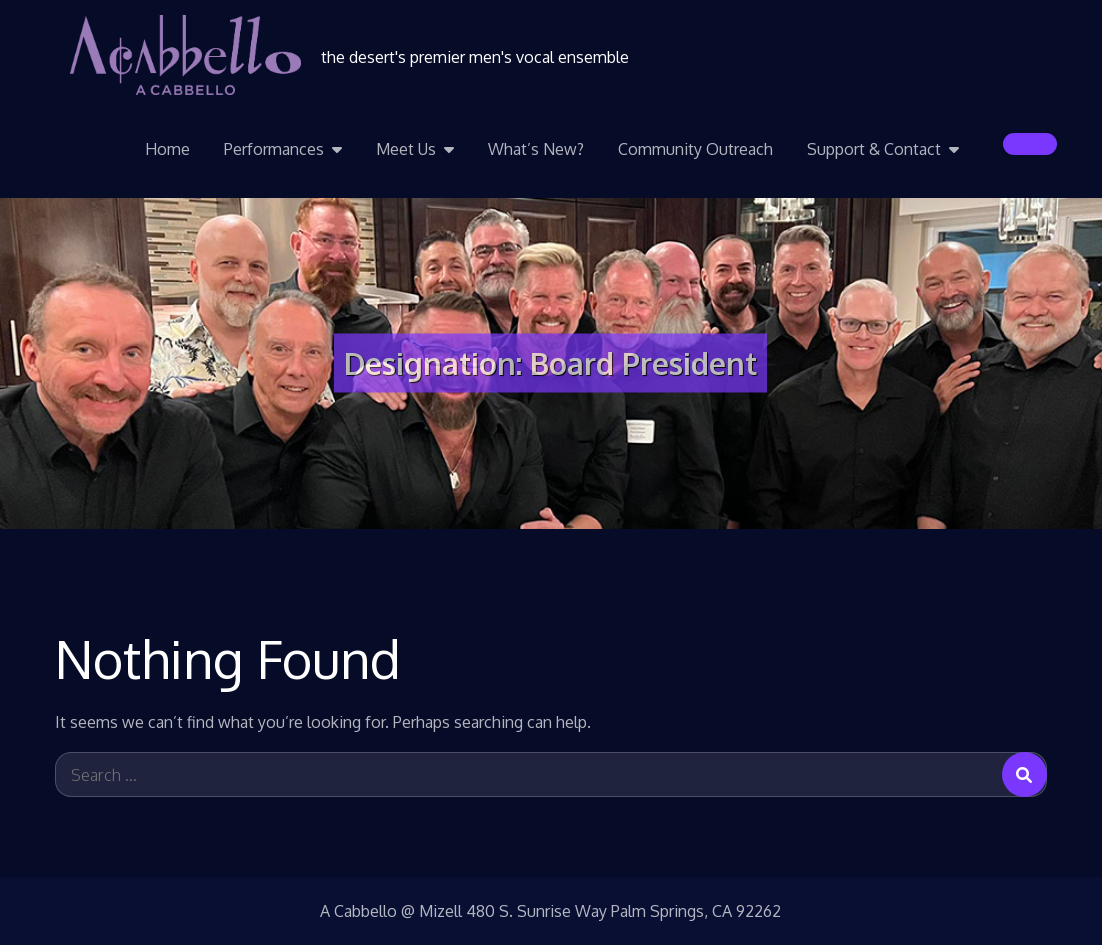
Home (167, 149)
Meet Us (406, 149)
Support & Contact (874, 149)
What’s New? (536, 149)
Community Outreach (695, 149)
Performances (274, 149)
